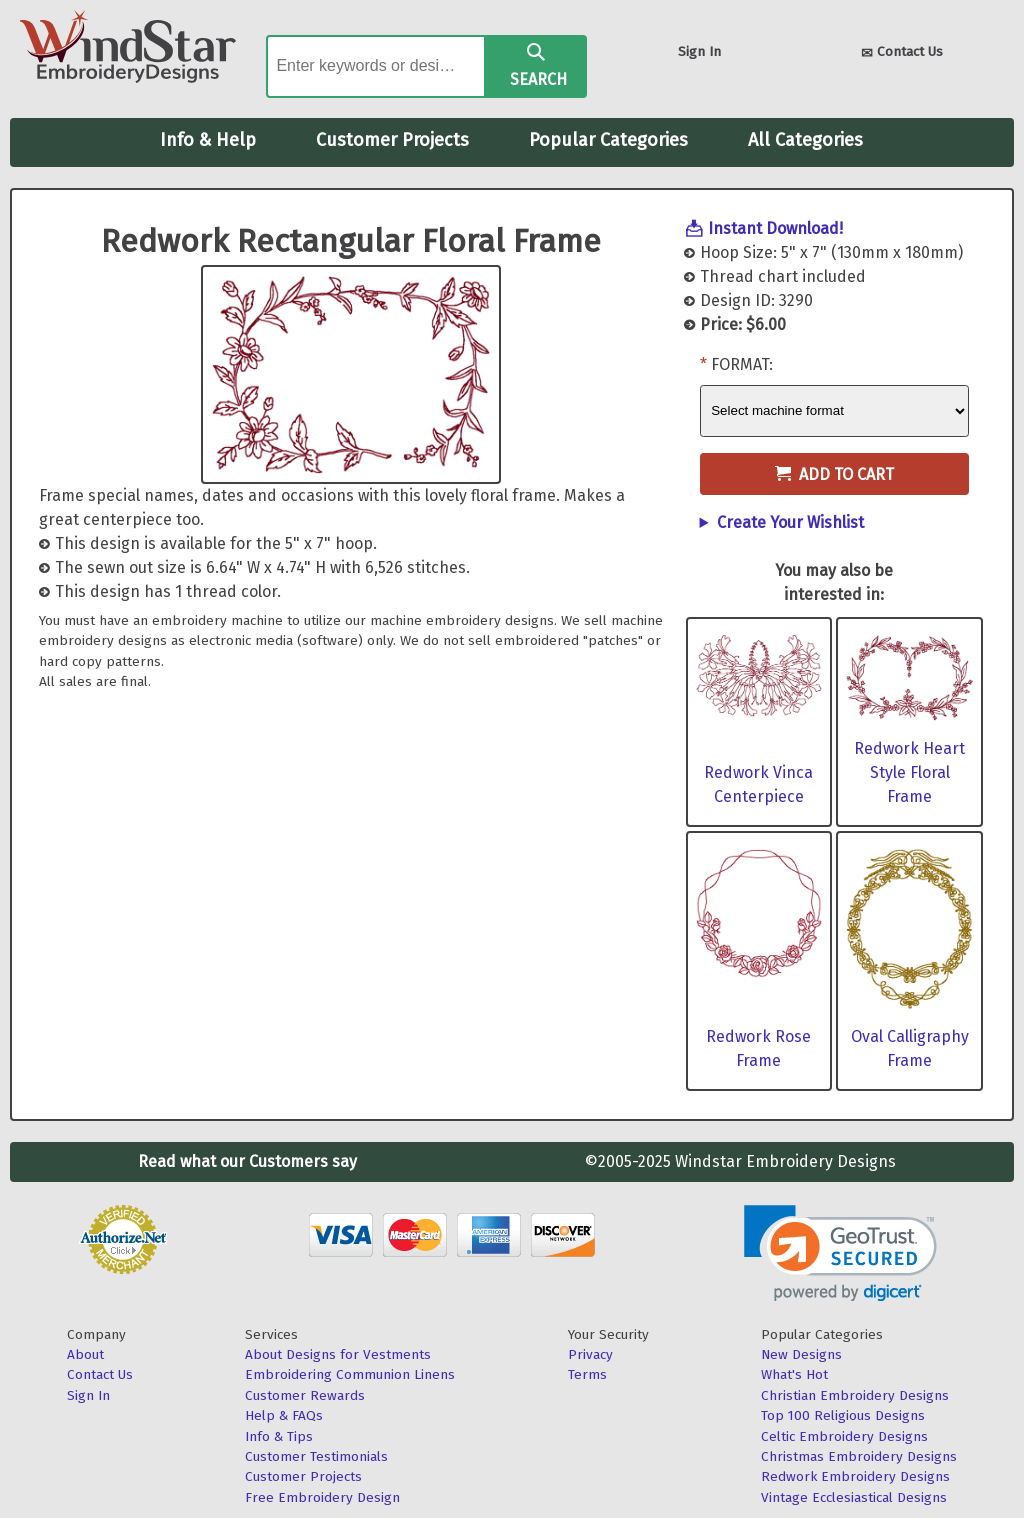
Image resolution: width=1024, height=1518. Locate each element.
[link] (840, 1253)
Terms (587, 1374)
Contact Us (902, 53)
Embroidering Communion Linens (350, 1374)
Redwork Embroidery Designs (855, 1476)
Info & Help (208, 140)
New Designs (801, 1354)
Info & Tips (279, 1436)
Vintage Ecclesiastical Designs (854, 1497)
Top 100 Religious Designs (843, 1415)
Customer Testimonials (316, 1456)
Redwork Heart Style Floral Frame (909, 772)
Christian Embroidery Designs (855, 1395)
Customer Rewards (305, 1395)
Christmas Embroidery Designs (859, 1456)
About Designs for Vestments (338, 1354)
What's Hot (794, 1374)
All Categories (805, 140)
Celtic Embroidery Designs (844, 1436)
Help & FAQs (284, 1415)
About (85, 1354)
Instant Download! (775, 228)
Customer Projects (392, 140)
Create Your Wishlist (790, 522)
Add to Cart (834, 474)
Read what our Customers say (247, 1161)
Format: (742, 364)
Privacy (590, 1354)
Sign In (699, 51)
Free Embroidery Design (322, 1497)
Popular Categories (608, 140)
